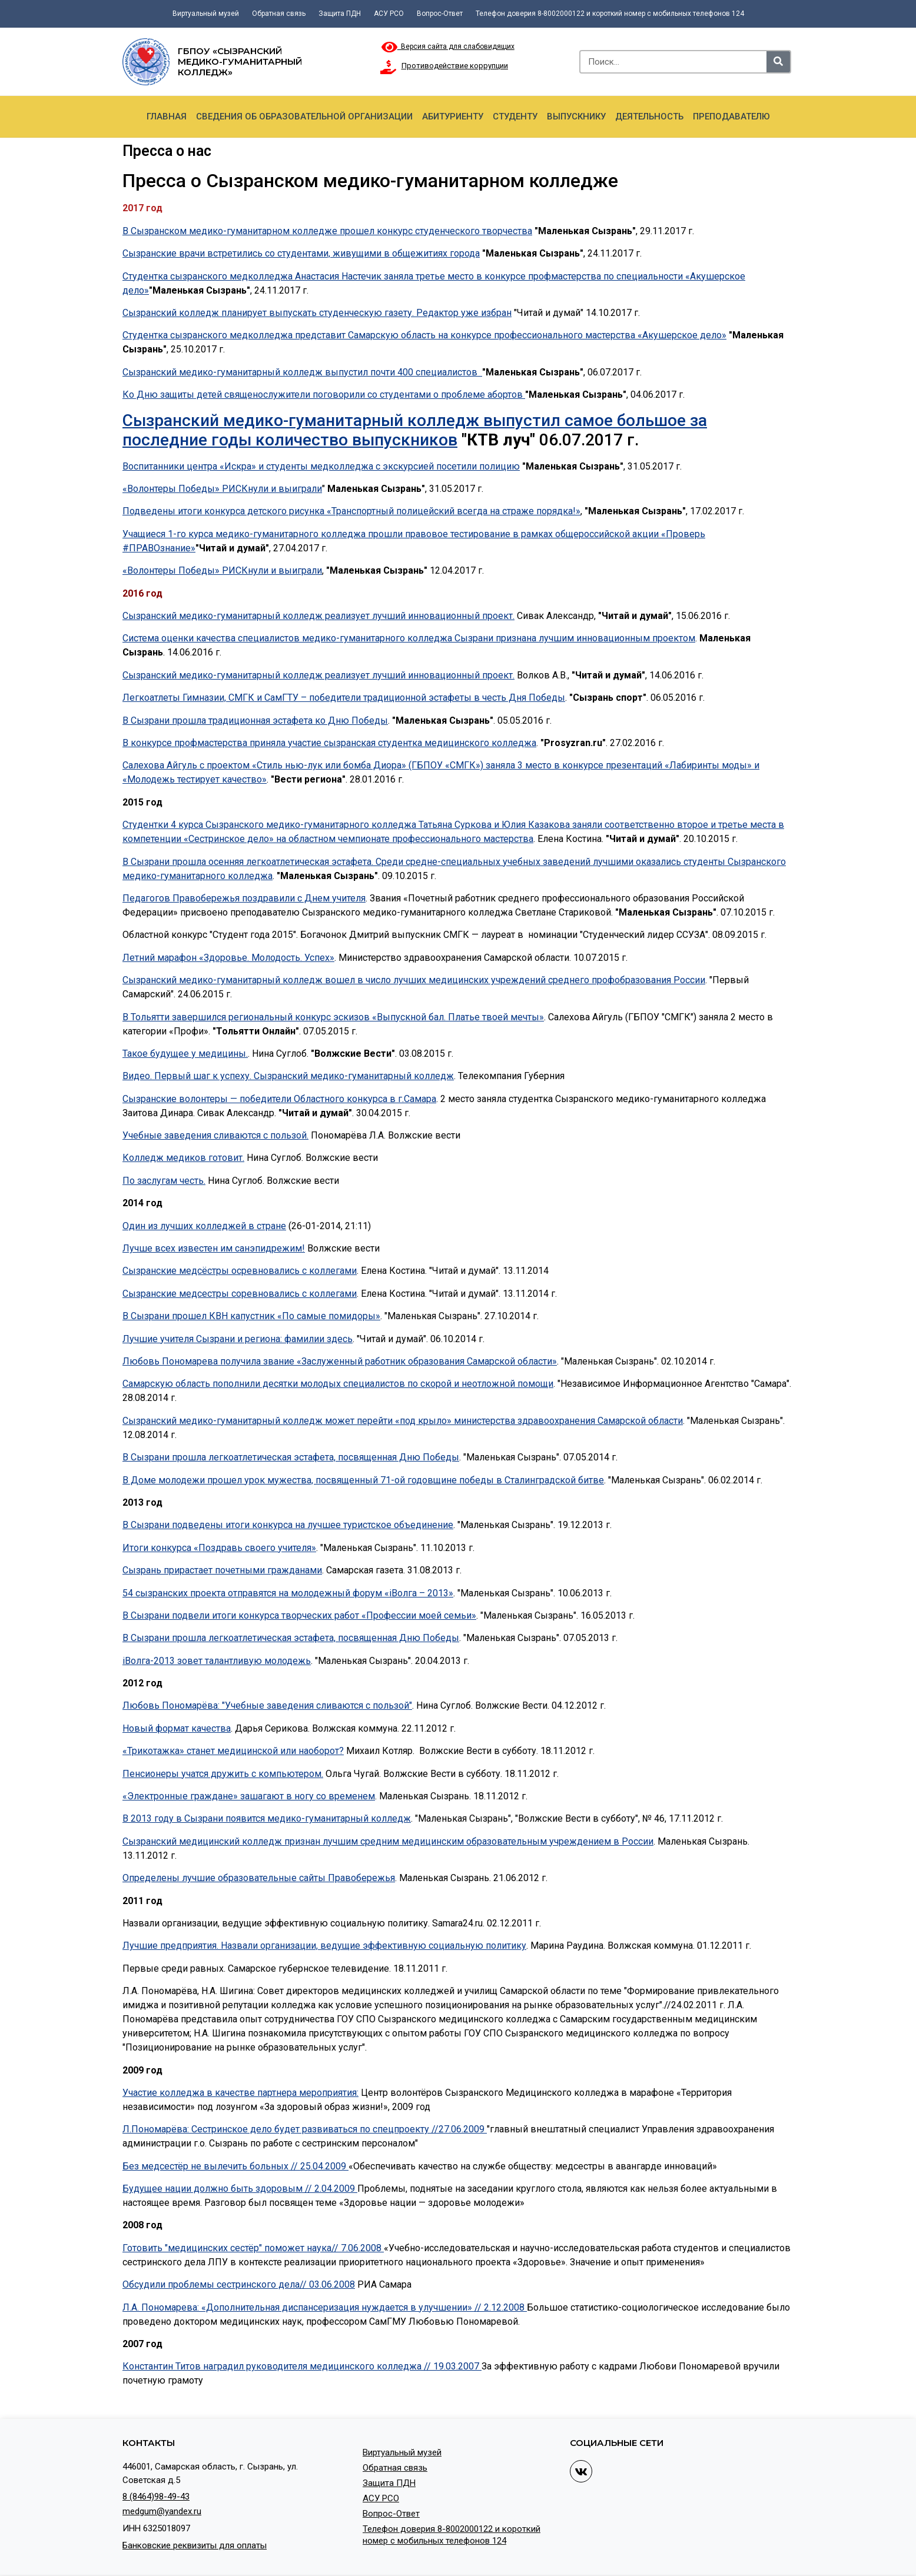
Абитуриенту (452, 116)
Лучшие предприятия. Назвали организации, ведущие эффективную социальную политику (324, 1945)
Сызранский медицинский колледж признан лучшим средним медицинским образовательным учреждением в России (387, 1841)
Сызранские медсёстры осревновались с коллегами (239, 1270)
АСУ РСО (389, 13)
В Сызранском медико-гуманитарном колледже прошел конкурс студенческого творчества (327, 231)
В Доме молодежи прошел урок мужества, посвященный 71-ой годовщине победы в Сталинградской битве (363, 1480)
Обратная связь (279, 13)
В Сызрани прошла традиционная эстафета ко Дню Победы (255, 720)
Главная (167, 116)
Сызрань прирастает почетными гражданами (222, 1570)
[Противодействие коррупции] (388, 67)
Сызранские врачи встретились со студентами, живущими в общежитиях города (301, 253)
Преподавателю (731, 116)
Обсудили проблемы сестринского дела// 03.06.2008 (238, 2284)
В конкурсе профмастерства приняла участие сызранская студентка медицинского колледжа (329, 742)
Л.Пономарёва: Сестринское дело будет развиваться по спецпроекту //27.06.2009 (304, 2129)
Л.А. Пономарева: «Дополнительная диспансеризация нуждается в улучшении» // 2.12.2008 (324, 2307)
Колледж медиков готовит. (183, 1157)
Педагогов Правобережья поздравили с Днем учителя (244, 898)
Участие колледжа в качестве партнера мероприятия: (240, 2092)
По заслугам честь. (163, 1180)
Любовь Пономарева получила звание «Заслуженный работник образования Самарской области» (339, 1361)
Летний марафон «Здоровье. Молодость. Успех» (228, 957)
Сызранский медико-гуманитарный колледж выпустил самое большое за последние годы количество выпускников (414, 430)
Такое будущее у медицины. (185, 1053)
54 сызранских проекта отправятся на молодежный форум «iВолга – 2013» (287, 1593)
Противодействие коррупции (454, 65)
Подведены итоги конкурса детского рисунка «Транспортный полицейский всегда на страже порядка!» (351, 511)
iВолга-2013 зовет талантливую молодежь (216, 1660)
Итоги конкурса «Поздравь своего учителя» (219, 1547)
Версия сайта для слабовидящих (448, 46)
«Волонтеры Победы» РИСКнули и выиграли (222, 488)
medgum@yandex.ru (161, 2511)
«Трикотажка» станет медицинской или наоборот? (233, 1750)
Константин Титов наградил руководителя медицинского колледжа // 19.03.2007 (302, 2366)
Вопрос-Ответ (440, 13)
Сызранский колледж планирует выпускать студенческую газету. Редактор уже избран (317, 312)
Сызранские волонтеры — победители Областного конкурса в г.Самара (279, 1098)
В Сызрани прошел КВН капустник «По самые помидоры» (251, 1316)
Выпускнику (576, 116)
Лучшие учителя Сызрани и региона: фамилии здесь (237, 1338)
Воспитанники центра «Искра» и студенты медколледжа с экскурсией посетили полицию (321, 466)
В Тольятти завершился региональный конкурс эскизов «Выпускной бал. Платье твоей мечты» (333, 1017)
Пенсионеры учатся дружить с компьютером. (222, 1773)
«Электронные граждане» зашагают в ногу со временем (248, 1796)
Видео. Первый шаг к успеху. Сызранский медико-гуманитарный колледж (288, 1075)
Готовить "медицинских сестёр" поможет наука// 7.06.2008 (253, 2248)
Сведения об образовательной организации (304, 116)
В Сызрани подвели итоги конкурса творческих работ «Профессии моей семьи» (299, 1615)
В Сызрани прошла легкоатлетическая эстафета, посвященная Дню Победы (290, 1457)
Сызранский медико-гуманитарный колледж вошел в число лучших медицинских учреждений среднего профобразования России (413, 980)
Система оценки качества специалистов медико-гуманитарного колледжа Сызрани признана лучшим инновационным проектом (408, 638)
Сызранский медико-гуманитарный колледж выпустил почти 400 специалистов (302, 372)
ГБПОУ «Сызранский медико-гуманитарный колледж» (240, 61)
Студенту (515, 116)
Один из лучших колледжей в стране (204, 1226)
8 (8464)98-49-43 (156, 2496)
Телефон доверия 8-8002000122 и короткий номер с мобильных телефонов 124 (610, 13)
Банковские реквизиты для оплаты (194, 2545)
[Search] (778, 61)
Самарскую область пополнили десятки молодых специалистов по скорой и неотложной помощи (337, 1383)
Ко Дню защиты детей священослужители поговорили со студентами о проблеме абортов (323, 394)
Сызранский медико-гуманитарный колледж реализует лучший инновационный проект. (318, 615)
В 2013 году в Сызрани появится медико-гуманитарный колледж (266, 1818)
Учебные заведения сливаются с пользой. (215, 1135)
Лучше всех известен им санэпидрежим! (213, 1248)
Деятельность (649, 116)
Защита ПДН (339, 13)
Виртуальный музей (205, 13)
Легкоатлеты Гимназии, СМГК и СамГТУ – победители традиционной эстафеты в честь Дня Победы (343, 697)
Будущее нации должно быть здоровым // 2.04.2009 (239, 2188)
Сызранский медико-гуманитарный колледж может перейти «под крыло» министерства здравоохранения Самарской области (402, 1420)
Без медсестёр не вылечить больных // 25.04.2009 (235, 2166)
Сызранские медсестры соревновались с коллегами (239, 1293)
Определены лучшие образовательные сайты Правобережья (258, 1877)
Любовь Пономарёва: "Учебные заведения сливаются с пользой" (267, 1705)
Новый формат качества (176, 1728)
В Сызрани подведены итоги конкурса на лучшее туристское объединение (287, 1524)
